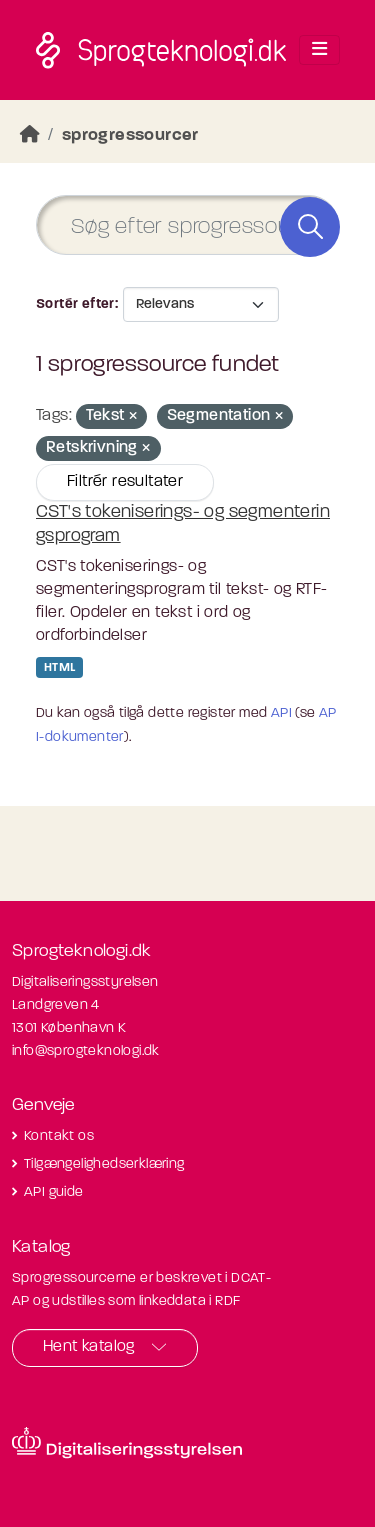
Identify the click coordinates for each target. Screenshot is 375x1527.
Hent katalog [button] (89, 1347)
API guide (54, 1192)
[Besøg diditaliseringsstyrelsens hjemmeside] (127, 1443)
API (281, 713)
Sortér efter (75, 304)
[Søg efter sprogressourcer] (187, 225)
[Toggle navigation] (319, 50)
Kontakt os (59, 1136)
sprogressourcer (130, 135)
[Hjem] (30, 135)
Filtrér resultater (125, 482)
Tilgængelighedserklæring (104, 1164)
